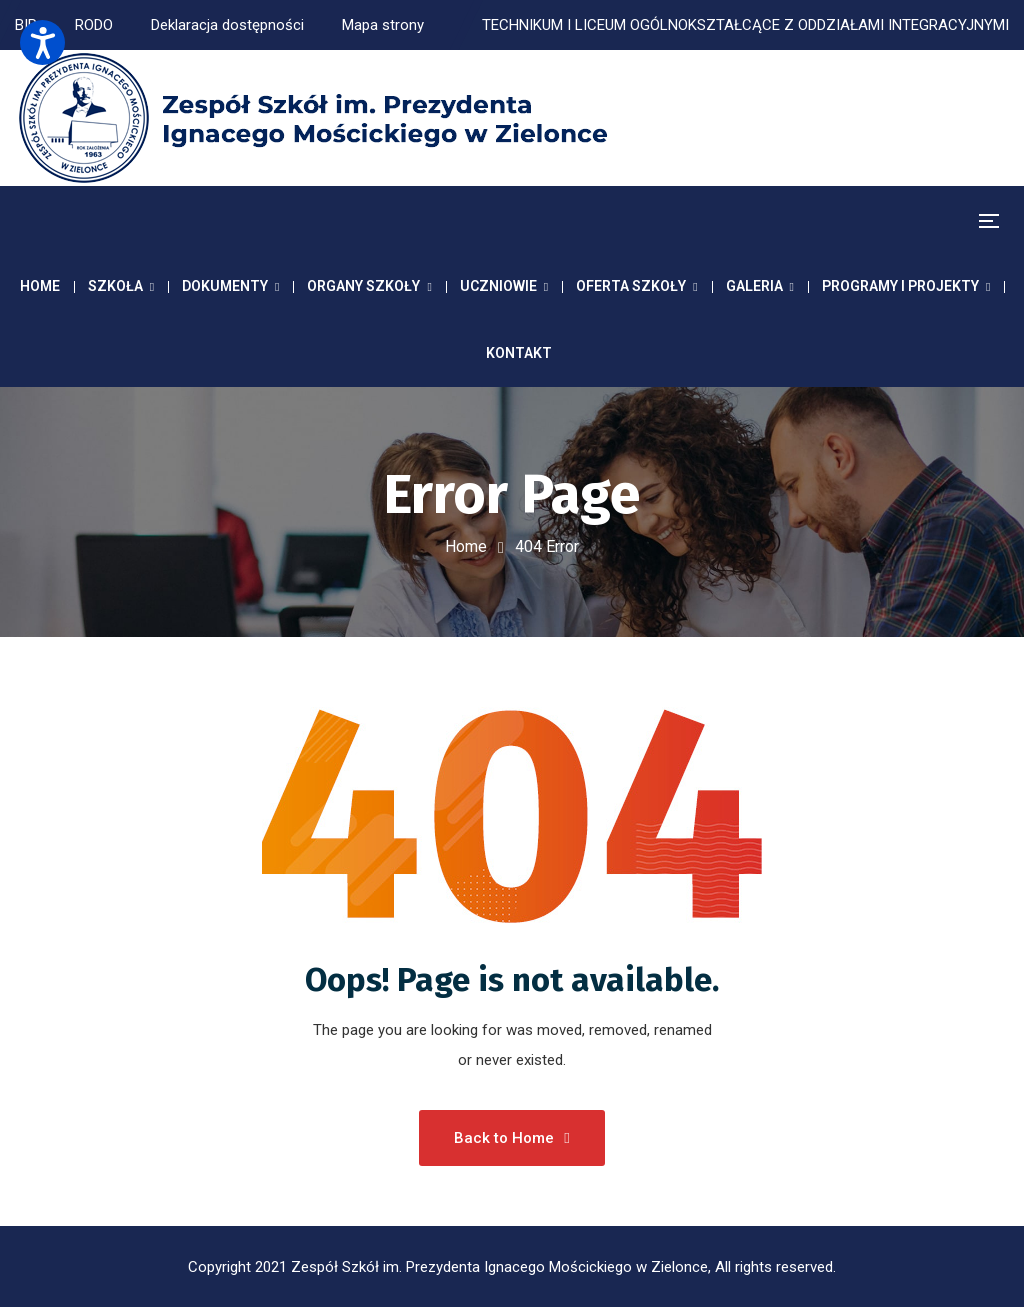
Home (466, 546)
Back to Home (511, 1138)
